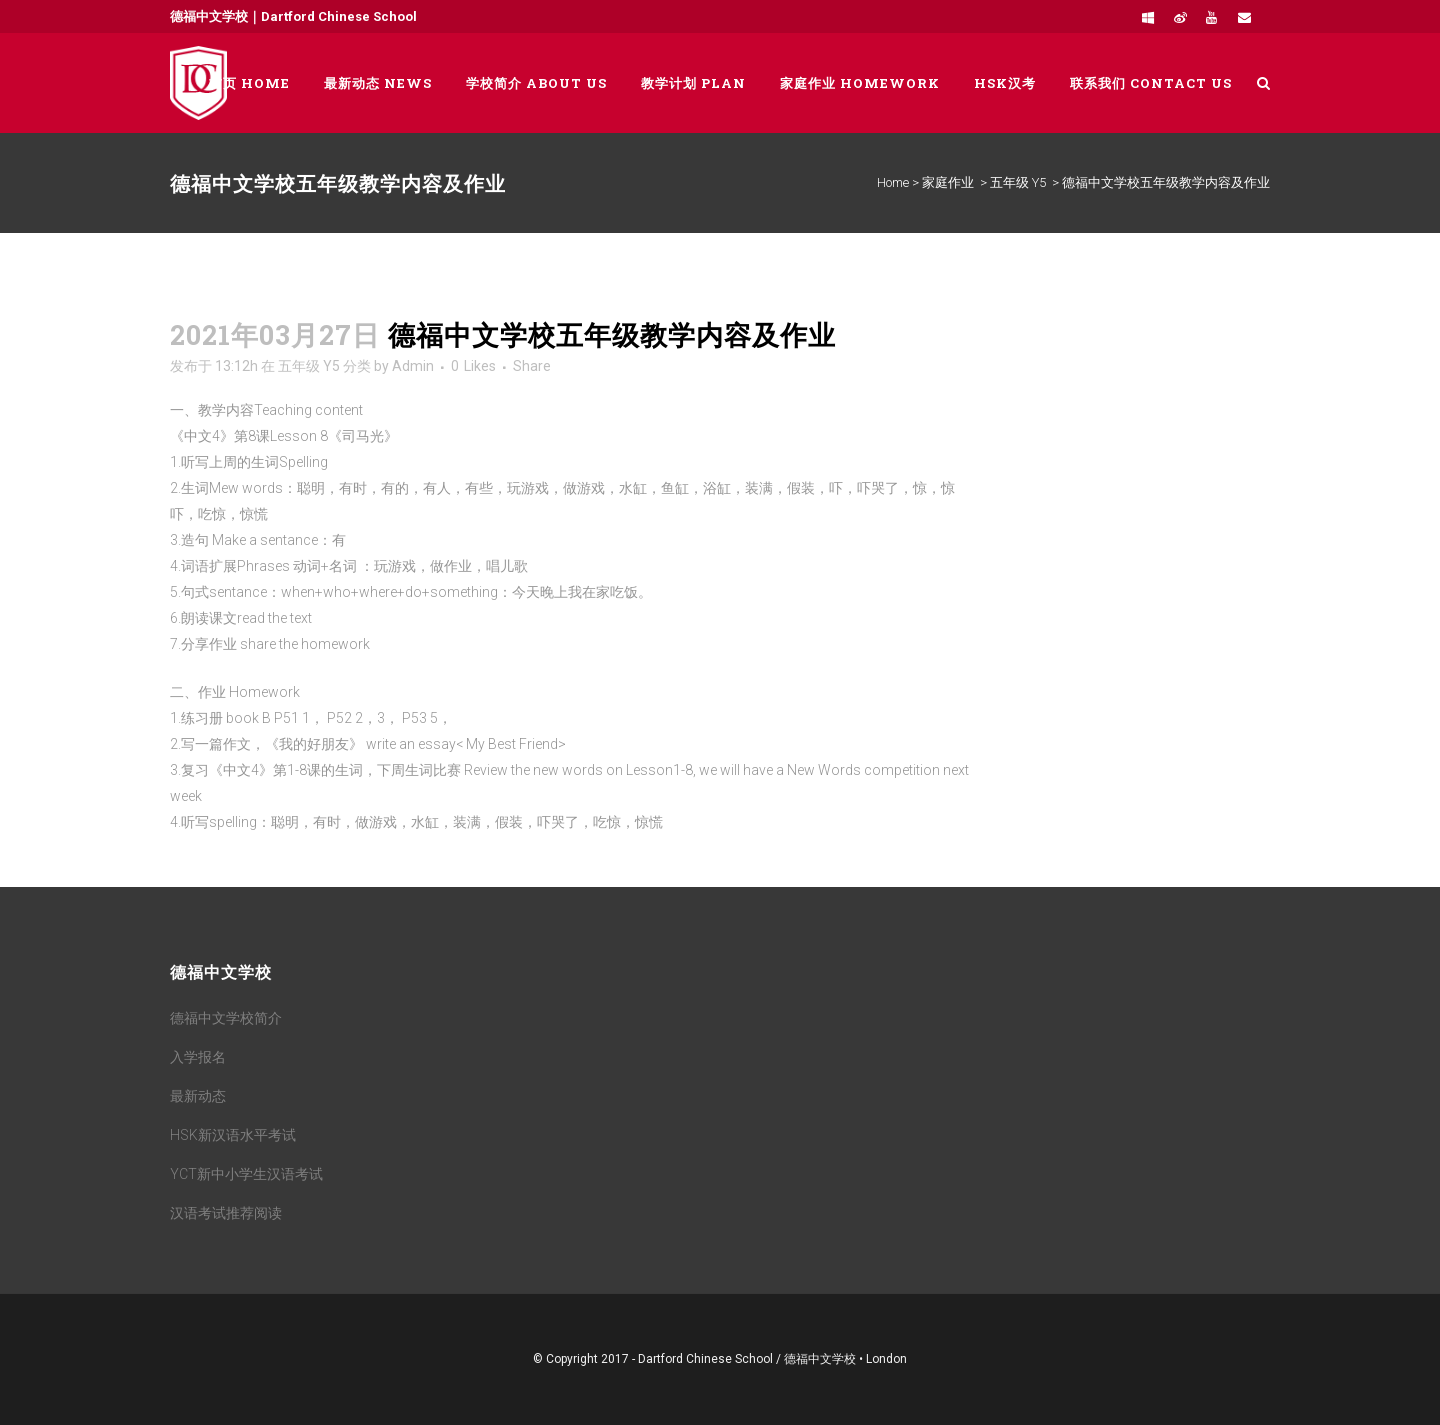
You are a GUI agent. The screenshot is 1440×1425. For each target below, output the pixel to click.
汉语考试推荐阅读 (226, 1213)
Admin (413, 366)
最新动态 (198, 1096)
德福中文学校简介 (226, 1018)
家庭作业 (948, 182)
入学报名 (198, 1057)
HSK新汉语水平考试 (233, 1135)
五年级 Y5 (1018, 182)
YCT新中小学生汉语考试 (246, 1174)
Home (893, 182)
